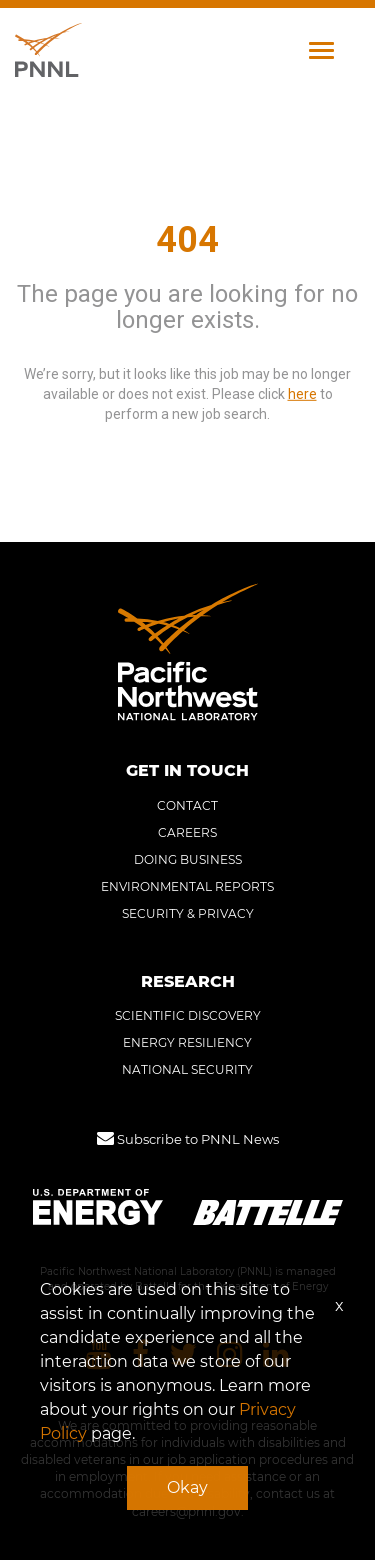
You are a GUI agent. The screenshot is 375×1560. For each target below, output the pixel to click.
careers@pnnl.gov (186, 1511)
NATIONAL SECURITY (187, 1069)
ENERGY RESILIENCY (187, 1042)
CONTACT (187, 805)
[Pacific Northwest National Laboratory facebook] (140, 1355)
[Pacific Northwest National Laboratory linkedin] (276, 1355)
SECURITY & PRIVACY (188, 913)
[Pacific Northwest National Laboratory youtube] (99, 1355)
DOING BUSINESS (188, 859)
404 (187, 240)
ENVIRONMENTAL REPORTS (187, 886)
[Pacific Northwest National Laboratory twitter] (183, 1355)
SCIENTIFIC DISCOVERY (188, 1015)
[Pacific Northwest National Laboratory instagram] (230, 1355)
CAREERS (187, 832)
